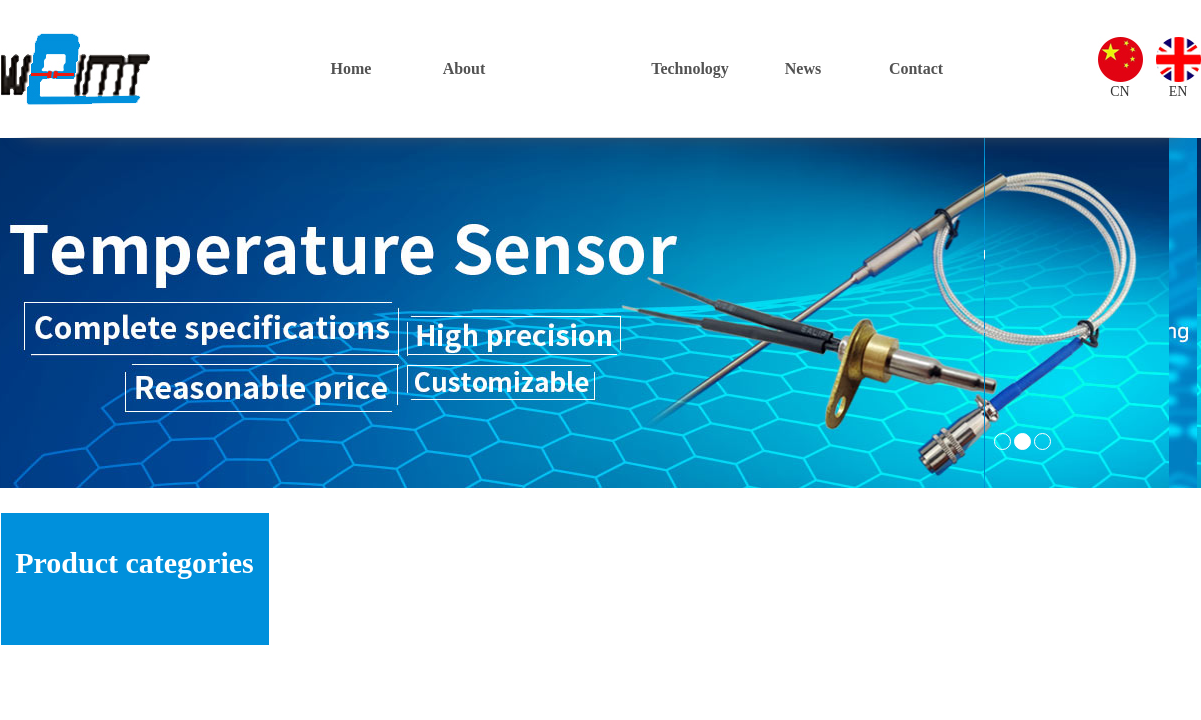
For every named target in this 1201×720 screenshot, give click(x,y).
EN (1178, 91)
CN (1119, 91)
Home (351, 68)
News (803, 68)
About (464, 68)
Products (576, 68)
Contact (916, 68)
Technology (690, 68)
